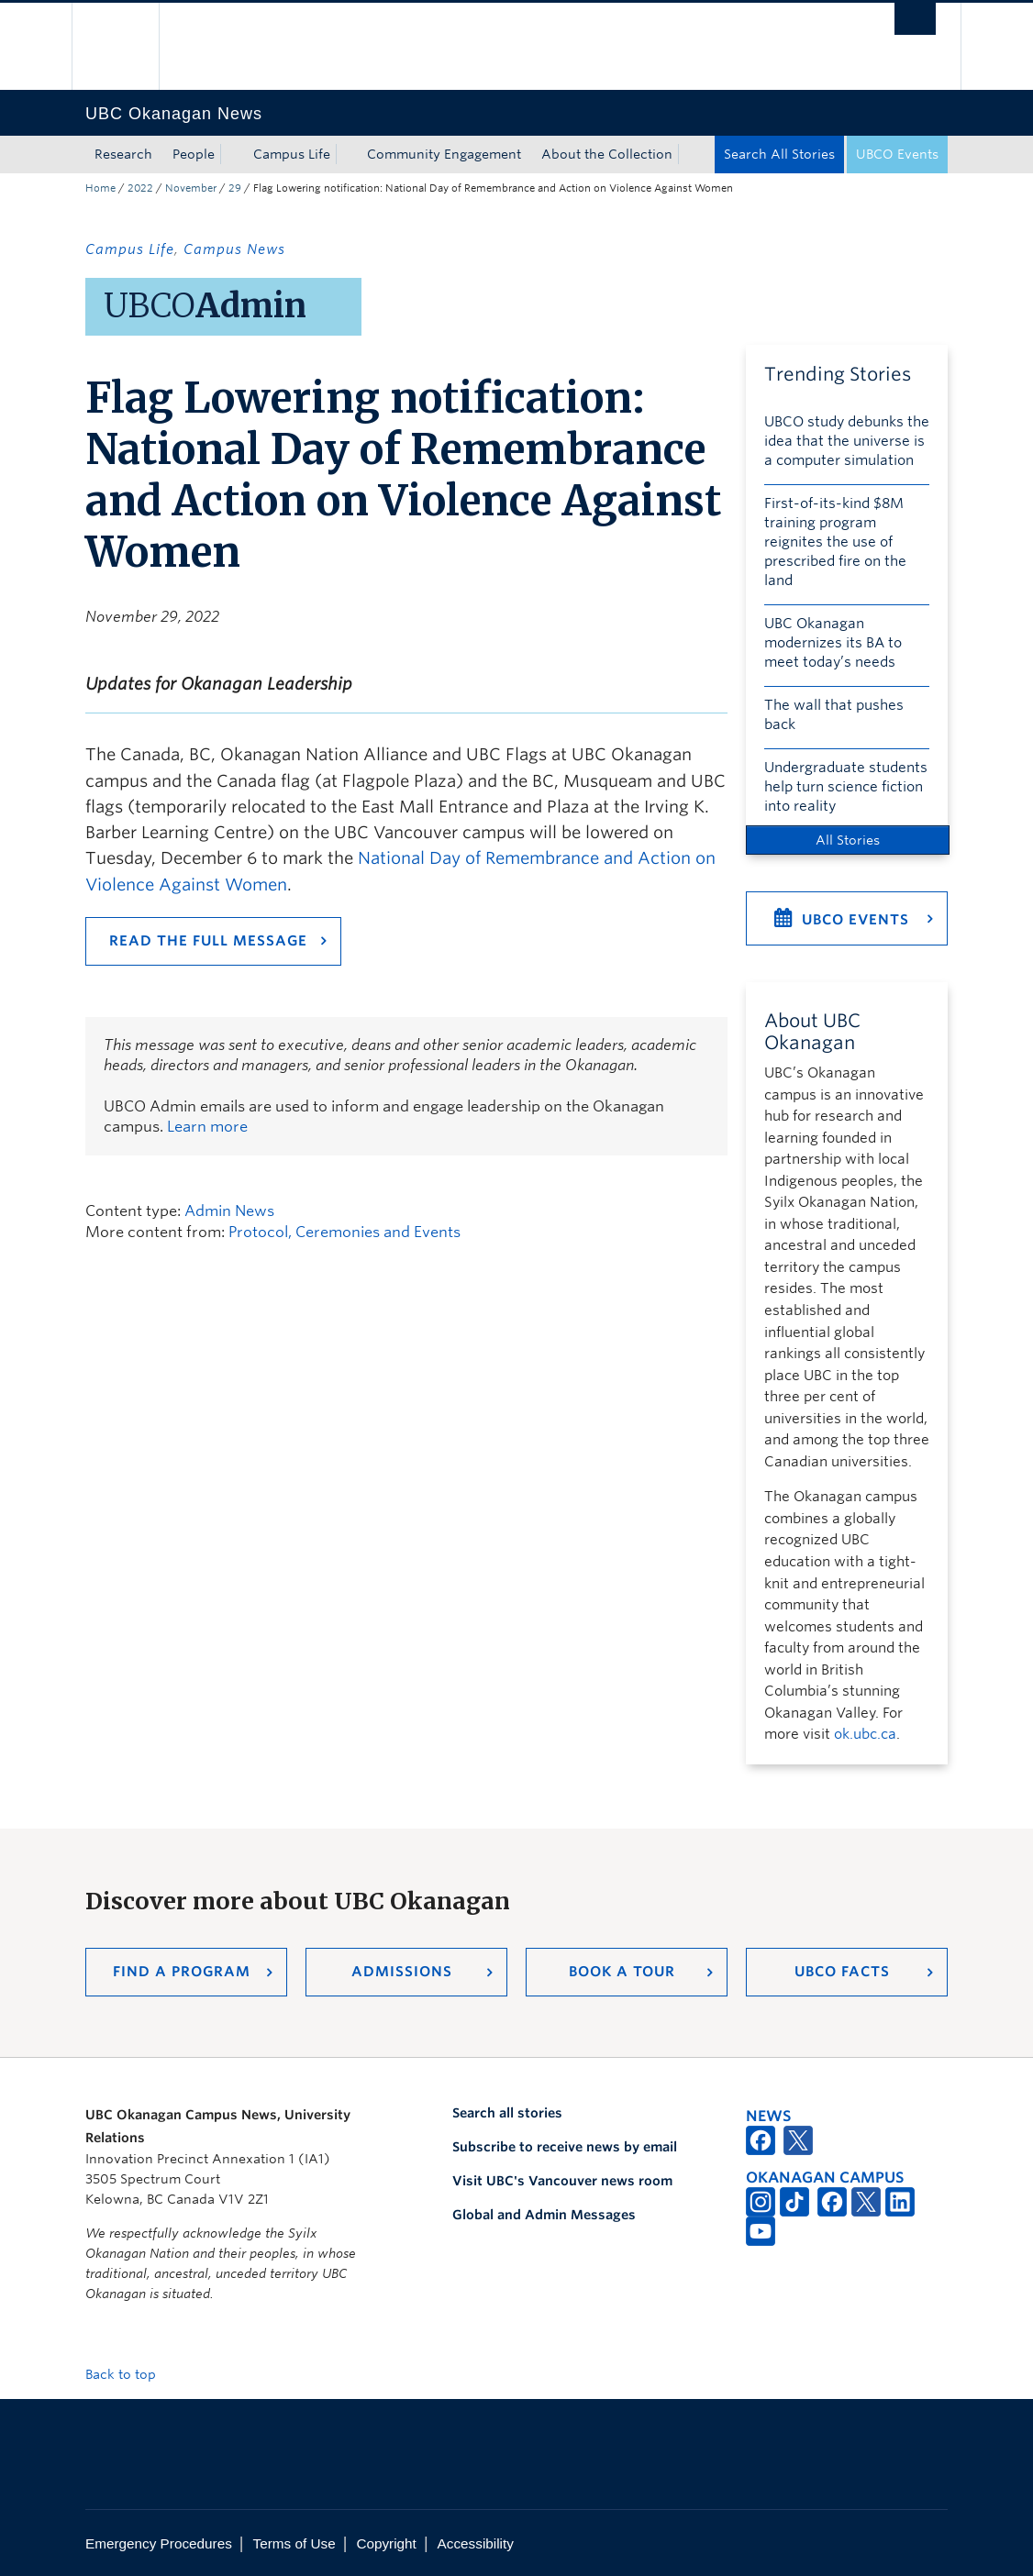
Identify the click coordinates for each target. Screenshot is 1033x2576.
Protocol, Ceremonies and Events (344, 1232)
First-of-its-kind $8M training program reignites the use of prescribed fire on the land (835, 542)
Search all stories (507, 2113)
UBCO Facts (842, 1971)
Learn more (207, 1126)
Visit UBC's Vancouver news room (562, 2180)
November (191, 188)
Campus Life (291, 154)
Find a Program (181, 1971)
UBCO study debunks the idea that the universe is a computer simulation (846, 441)
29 (234, 188)
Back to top (129, 2374)
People (193, 154)
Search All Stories (779, 154)
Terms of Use (294, 2543)
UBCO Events (897, 154)
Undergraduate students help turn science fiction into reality (845, 786)
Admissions (401, 1971)
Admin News (229, 1211)
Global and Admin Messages (544, 2214)
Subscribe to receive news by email (564, 2146)
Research (123, 154)
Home (100, 188)
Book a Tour (622, 1971)
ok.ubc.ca (865, 1734)
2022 (140, 188)
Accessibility (476, 2543)
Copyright (386, 2543)
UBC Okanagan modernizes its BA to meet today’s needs (833, 642)
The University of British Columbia (128, 46)
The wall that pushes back (834, 715)
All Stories (848, 840)
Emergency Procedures (158, 2543)
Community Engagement (444, 154)
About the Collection (606, 154)
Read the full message (208, 941)
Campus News (234, 249)
